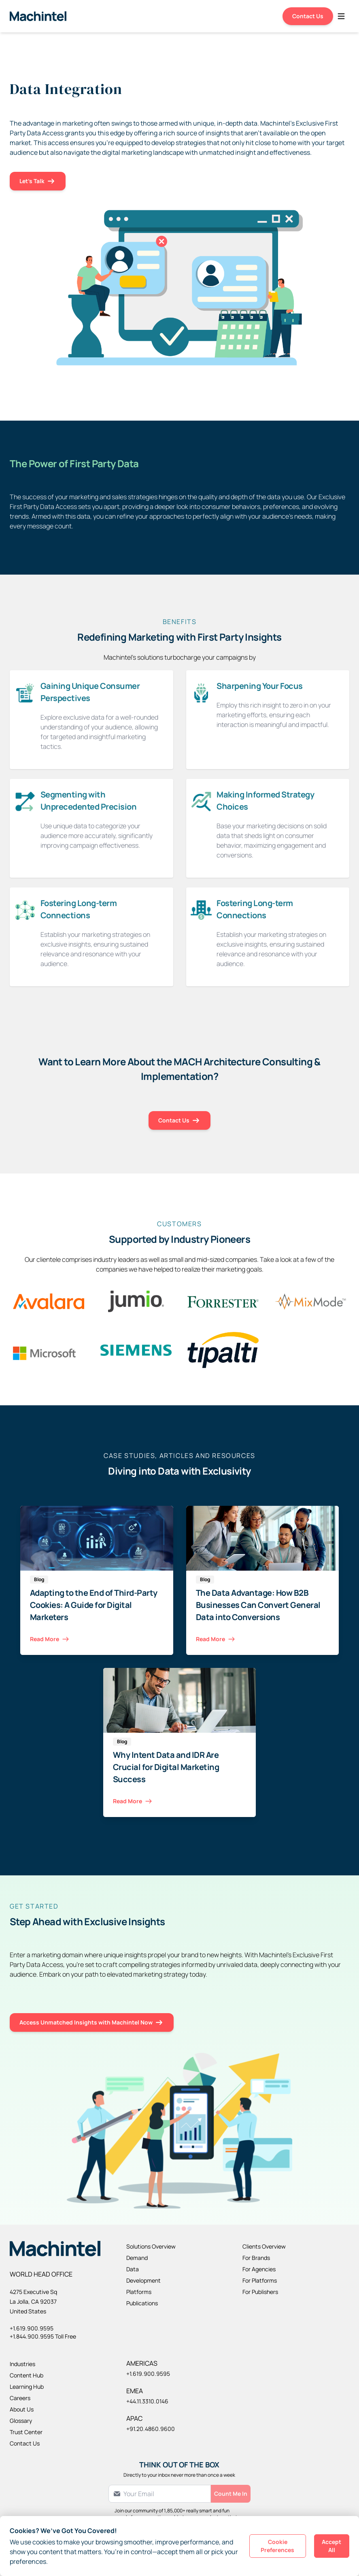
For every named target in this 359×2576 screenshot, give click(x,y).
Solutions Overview (151, 2246)
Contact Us (307, 16)
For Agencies (259, 2269)
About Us (22, 2409)
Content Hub (26, 2375)
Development (143, 2280)
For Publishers (260, 2292)
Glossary (21, 2420)
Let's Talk (37, 181)
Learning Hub (27, 2386)
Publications (142, 2303)
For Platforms (259, 2280)
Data (132, 2269)
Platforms (138, 2292)
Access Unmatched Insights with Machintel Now (91, 2022)
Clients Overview (264, 2246)
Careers (20, 2398)
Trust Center (26, 2432)
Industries (22, 2364)
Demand (137, 2258)
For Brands (256, 2258)
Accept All (331, 2546)
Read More (50, 1639)
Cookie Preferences (277, 2546)
